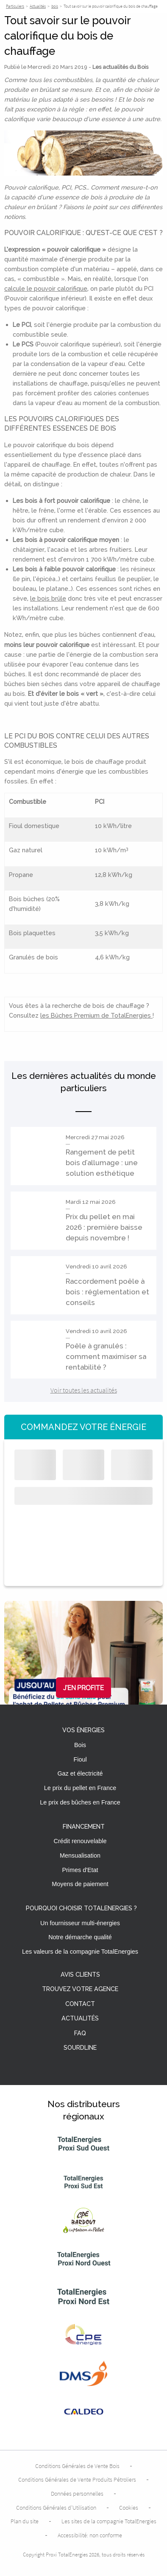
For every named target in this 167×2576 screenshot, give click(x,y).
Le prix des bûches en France (80, 1802)
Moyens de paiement (80, 1884)
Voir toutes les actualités (83, 1390)
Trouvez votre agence (80, 1989)
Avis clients (80, 1975)
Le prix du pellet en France (80, 1787)
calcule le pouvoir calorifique (45, 288)
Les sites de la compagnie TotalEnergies (108, 2521)
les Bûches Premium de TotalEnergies (96, 1015)
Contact (80, 2004)
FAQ (80, 2033)
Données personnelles (77, 2493)
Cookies (128, 2507)
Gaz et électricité (80, 1773)
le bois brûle (48, 598)
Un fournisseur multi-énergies (80, 1923)
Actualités (80, 2018)
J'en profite (83, 1687)
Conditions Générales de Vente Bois (77, 2466)
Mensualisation (80, 1855)
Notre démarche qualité (80, 1937)
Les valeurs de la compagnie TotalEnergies (80, 1951)
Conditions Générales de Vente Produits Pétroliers (77, 2479)
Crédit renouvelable (80, 1841)
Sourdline (80, 2048)
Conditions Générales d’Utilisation (56, 2507)
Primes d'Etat (80, 1870)
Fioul (79, 1759)
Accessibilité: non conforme (90, 2535)
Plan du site (25, 2521)
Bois (80, 1745)
